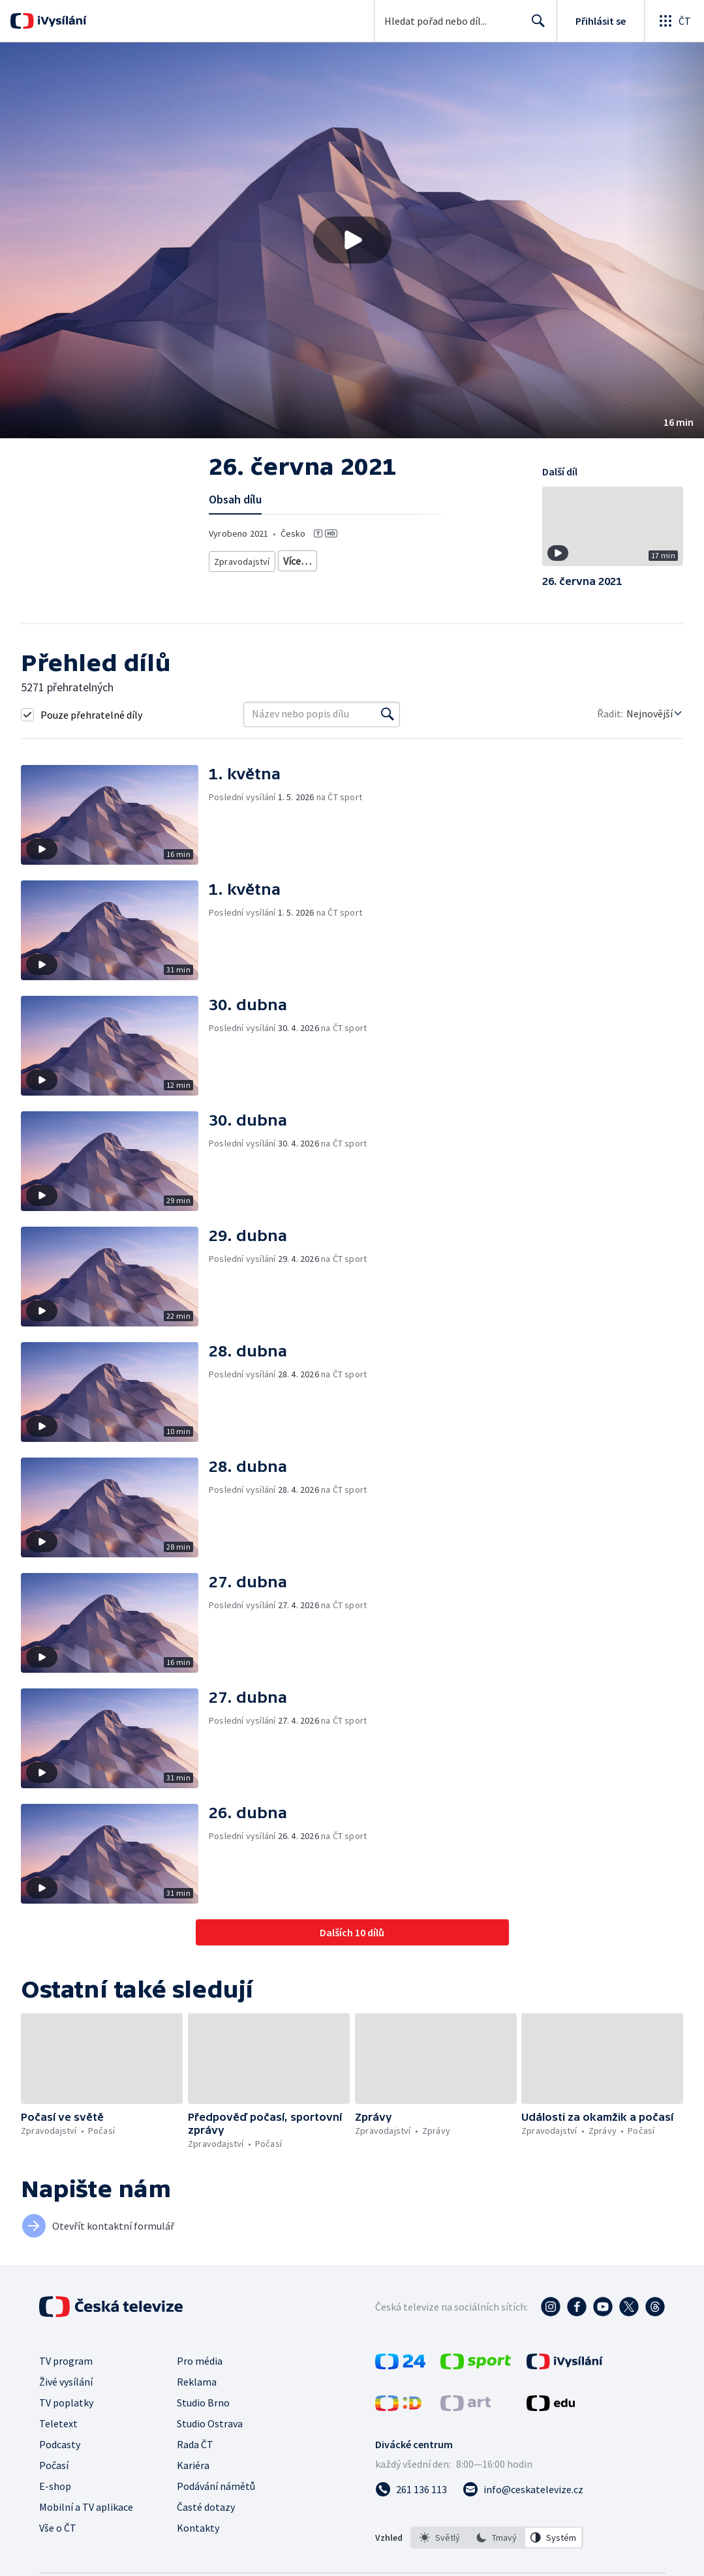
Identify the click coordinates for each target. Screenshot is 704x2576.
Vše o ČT (57, 2527)
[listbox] (496, 2537)
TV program (66, 2360)
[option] (440, 2537)
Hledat (535, 26)
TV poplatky (66, 2402)
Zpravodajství (241, 558)
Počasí (54, 2465)
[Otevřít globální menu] (674, 21)
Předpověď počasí (391, 558)
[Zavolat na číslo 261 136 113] (411, 2489)
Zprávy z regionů (312, 558)
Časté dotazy (206, 2506)
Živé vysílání (66, 2381)
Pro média (199, 2360)
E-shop (55, 2486)
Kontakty (198, 2527)
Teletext (58, 2423)
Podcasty (59, 2444)
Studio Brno (203, 2402)
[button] (352, 240)
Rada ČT (195, 2444)
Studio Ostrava (210, 2423)
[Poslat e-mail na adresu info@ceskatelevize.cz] (523, 2489)
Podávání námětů (216, 2486)
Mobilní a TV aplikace (86, 2506)
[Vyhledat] (387, 714)
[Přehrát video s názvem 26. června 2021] (352, 240)
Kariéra (193, 2465)
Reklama (197, 2381)
